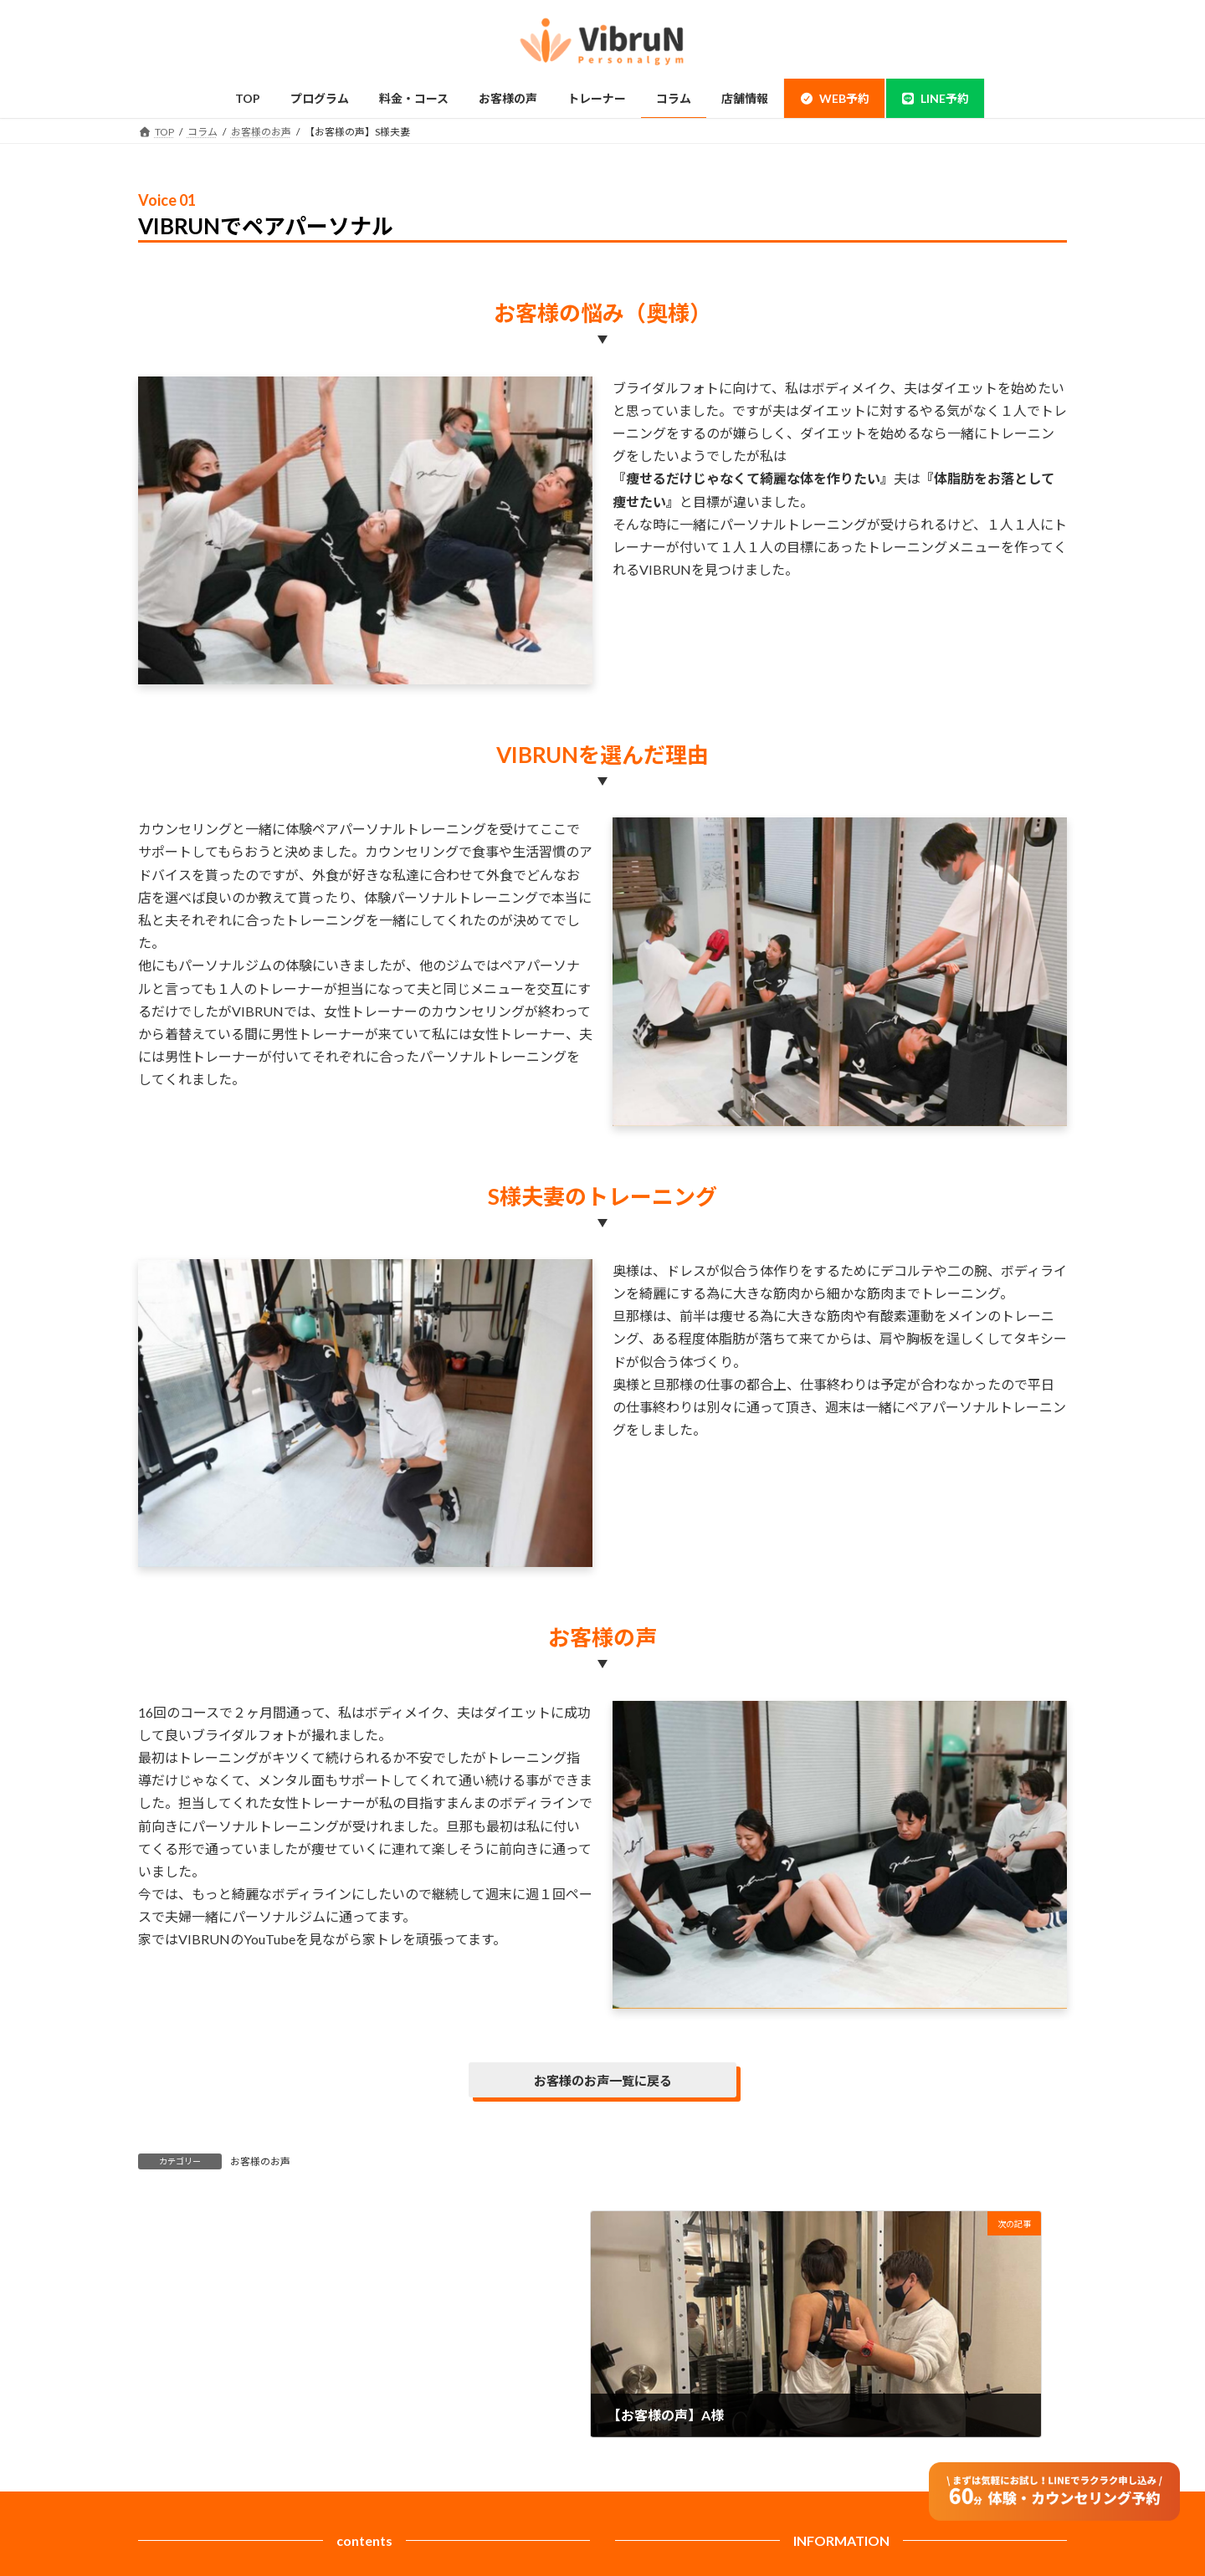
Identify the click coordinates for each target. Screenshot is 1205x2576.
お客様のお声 (260, 2163)
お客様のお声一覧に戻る (602, 2081)
